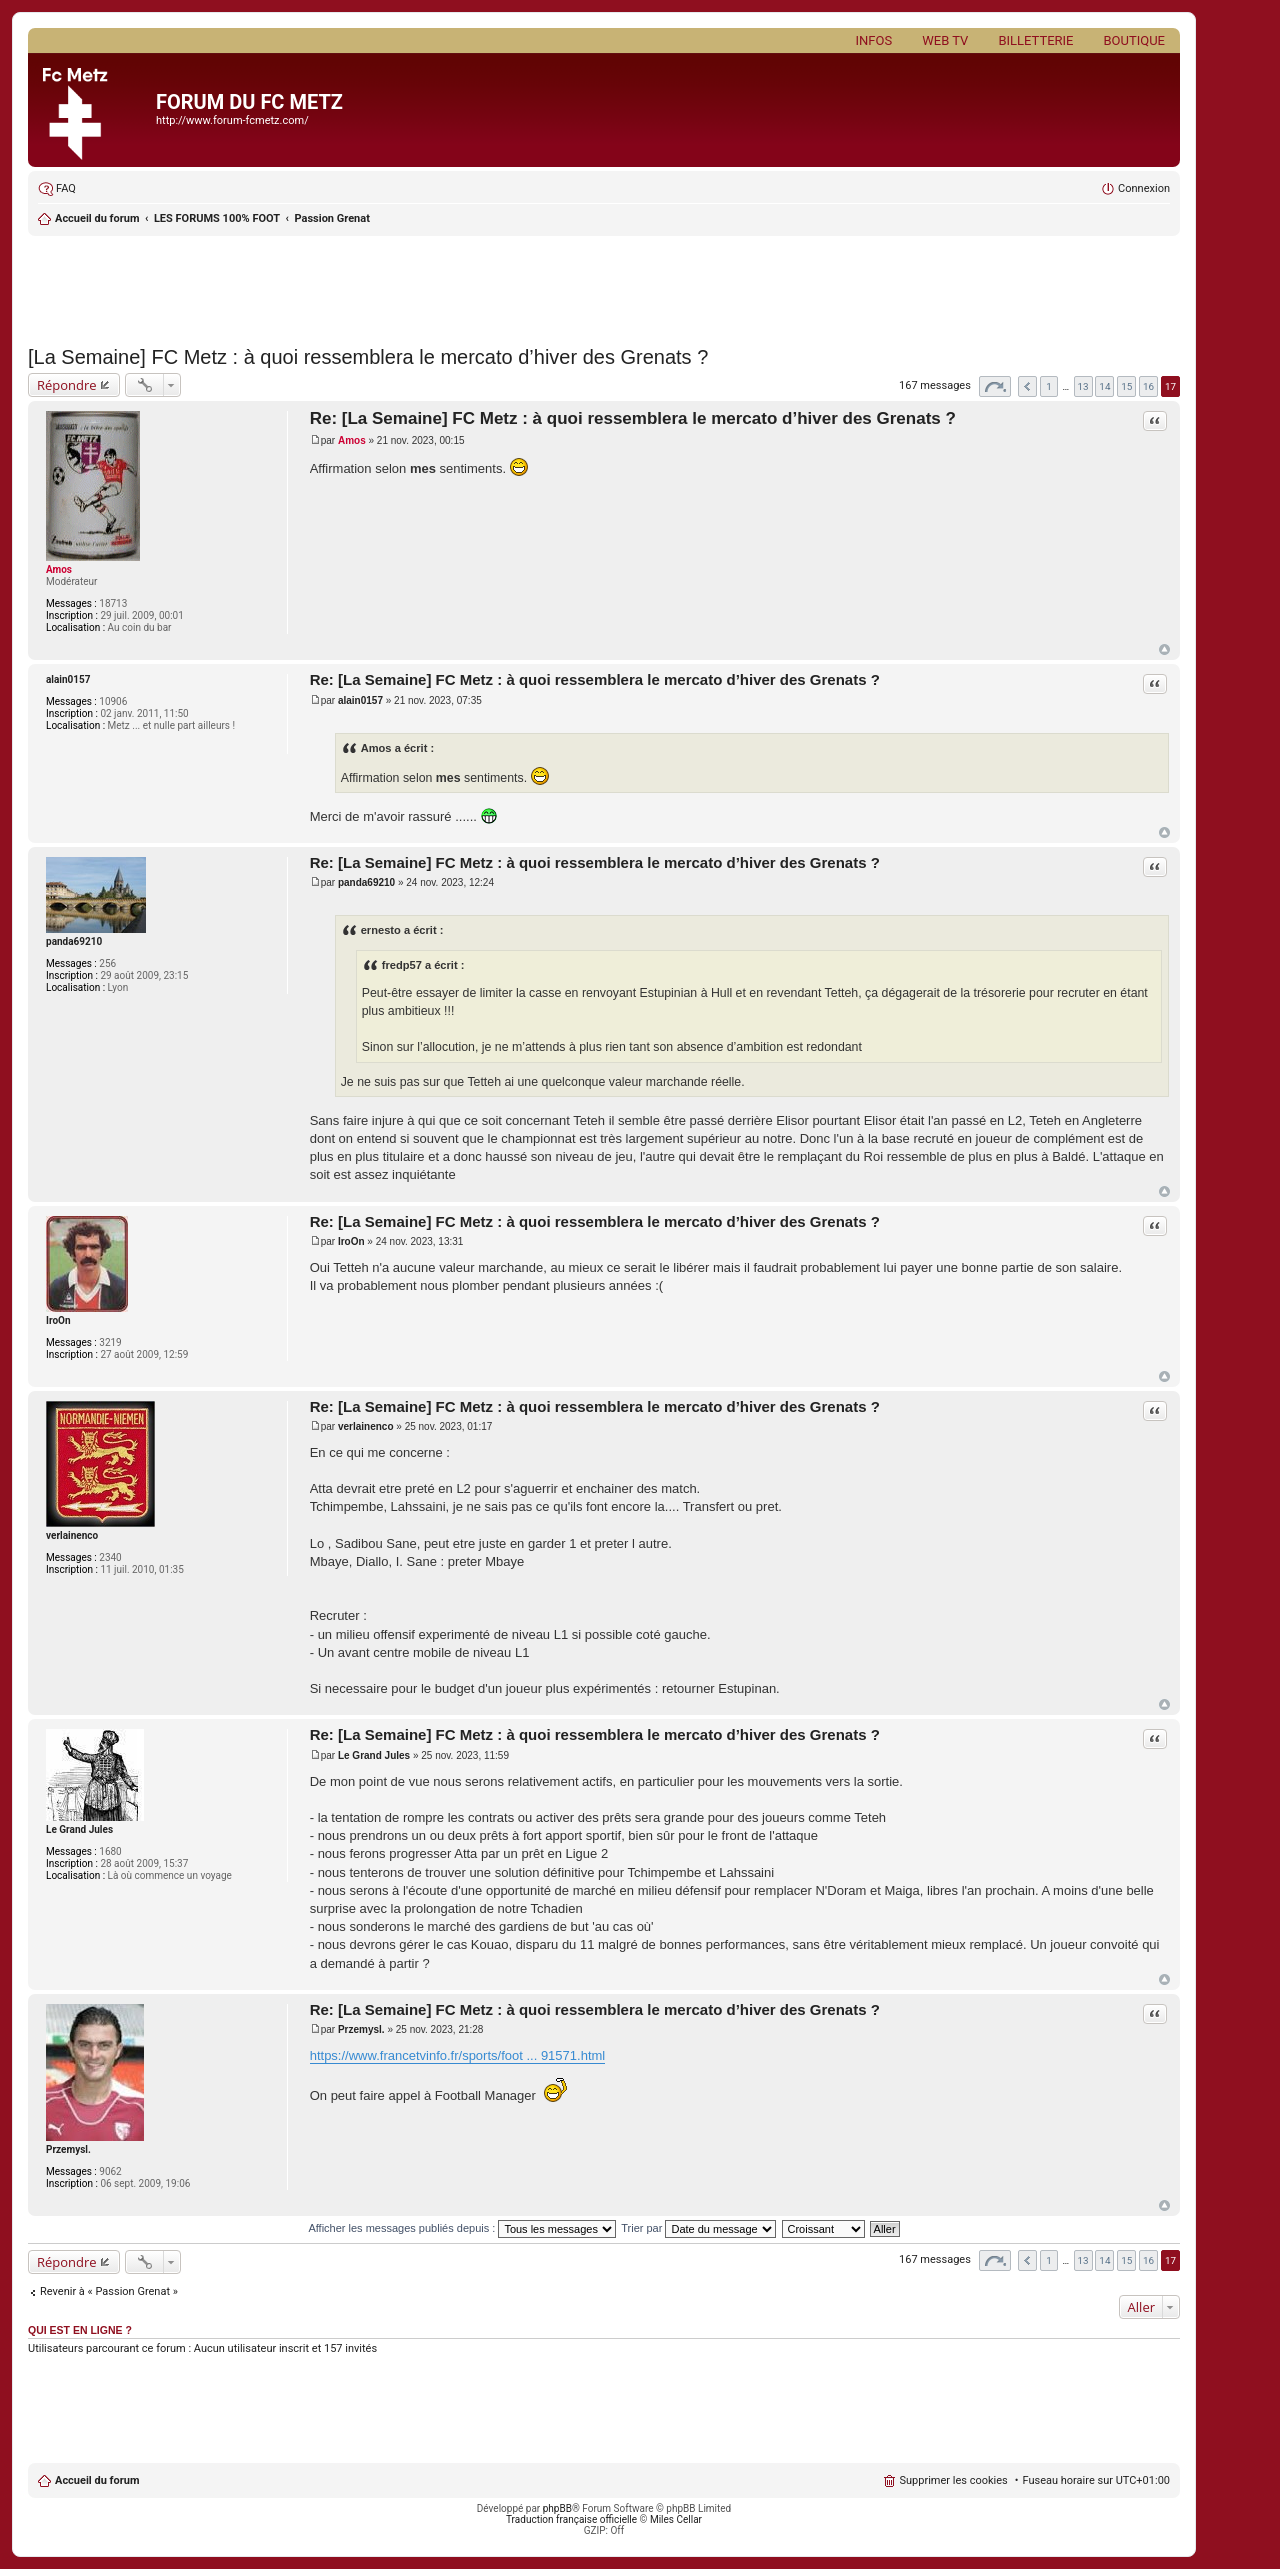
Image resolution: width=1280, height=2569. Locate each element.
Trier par (698, 2228)
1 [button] (1049, 386)
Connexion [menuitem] (1144, 188)
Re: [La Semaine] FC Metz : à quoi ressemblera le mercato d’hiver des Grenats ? (633, 418)
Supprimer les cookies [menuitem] (953, 2480)
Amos (59, 569)
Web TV (945, 40)
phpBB (557, 2508)
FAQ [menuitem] (66, 188)
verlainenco (72, 1535)
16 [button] (1148, 386)
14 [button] (1104, 386)
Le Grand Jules (79, 1829)
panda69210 (74, 941)
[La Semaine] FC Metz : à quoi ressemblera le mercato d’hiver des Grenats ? (368, 357)
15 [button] (1126, 386)
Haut (1164, 649)
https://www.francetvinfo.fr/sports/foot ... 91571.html (458, 2055)
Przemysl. (68, 2149)
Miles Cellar (676, 2519)
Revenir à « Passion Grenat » (109, 2291)
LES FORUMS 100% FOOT (217, 218)
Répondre (67, 385)
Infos (874, 40)
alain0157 (68, 679)
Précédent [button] (1027, 386)
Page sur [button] (995, 386)
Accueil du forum (97, 218)
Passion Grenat (332, 218)
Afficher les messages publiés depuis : (462, 2228)
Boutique (1134, 40)
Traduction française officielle (571, 2519)
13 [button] (1083, 386)
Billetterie (1035, 40)
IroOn (58, 1320)
